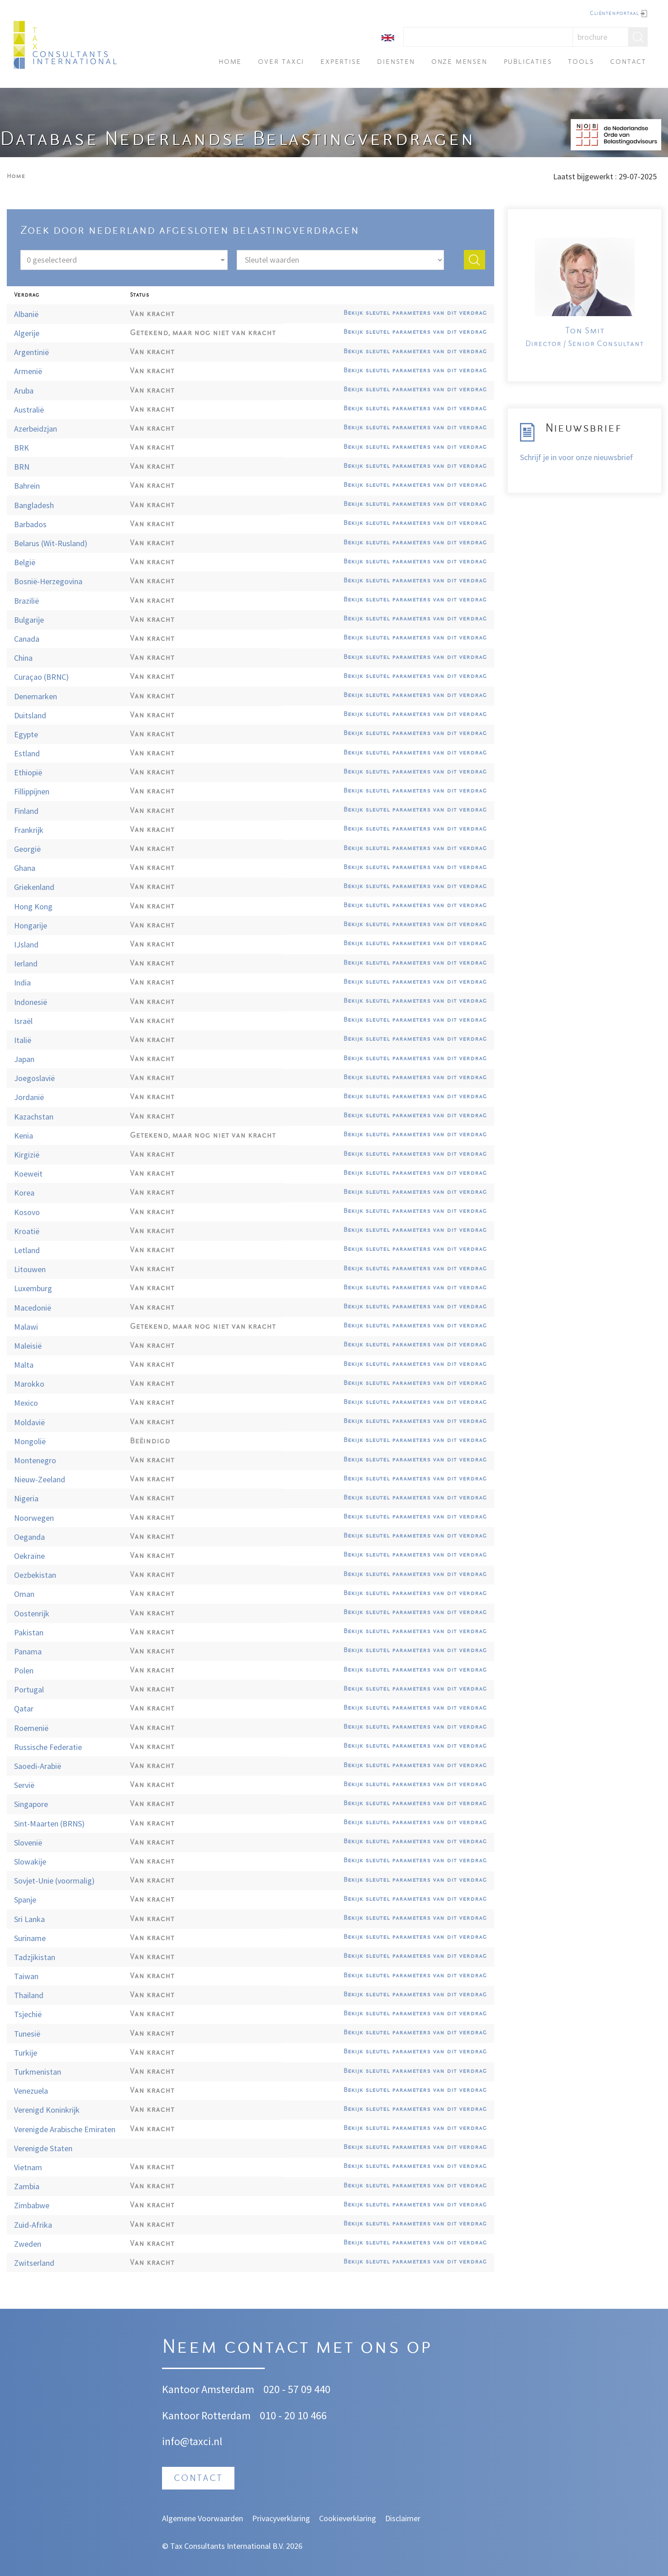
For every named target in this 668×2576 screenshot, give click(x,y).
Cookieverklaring (347, 2518)
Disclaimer (402, 2518)
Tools (581, 62)
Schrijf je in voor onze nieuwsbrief (576, 457)
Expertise (340, 62)
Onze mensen (459, 62)
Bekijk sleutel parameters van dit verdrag (415, 313)
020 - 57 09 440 (296, 2389)
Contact (628, 62)
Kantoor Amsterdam (208, 2389)
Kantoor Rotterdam (206, 2415)
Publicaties (528, 62)
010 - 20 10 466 (293, 2415)
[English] (388, 37)
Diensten (396, 62)
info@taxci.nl (192, 2441)
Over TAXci (281, 62)
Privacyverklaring (281, 2518)
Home (230, 62)
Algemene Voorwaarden (202, 2518)
